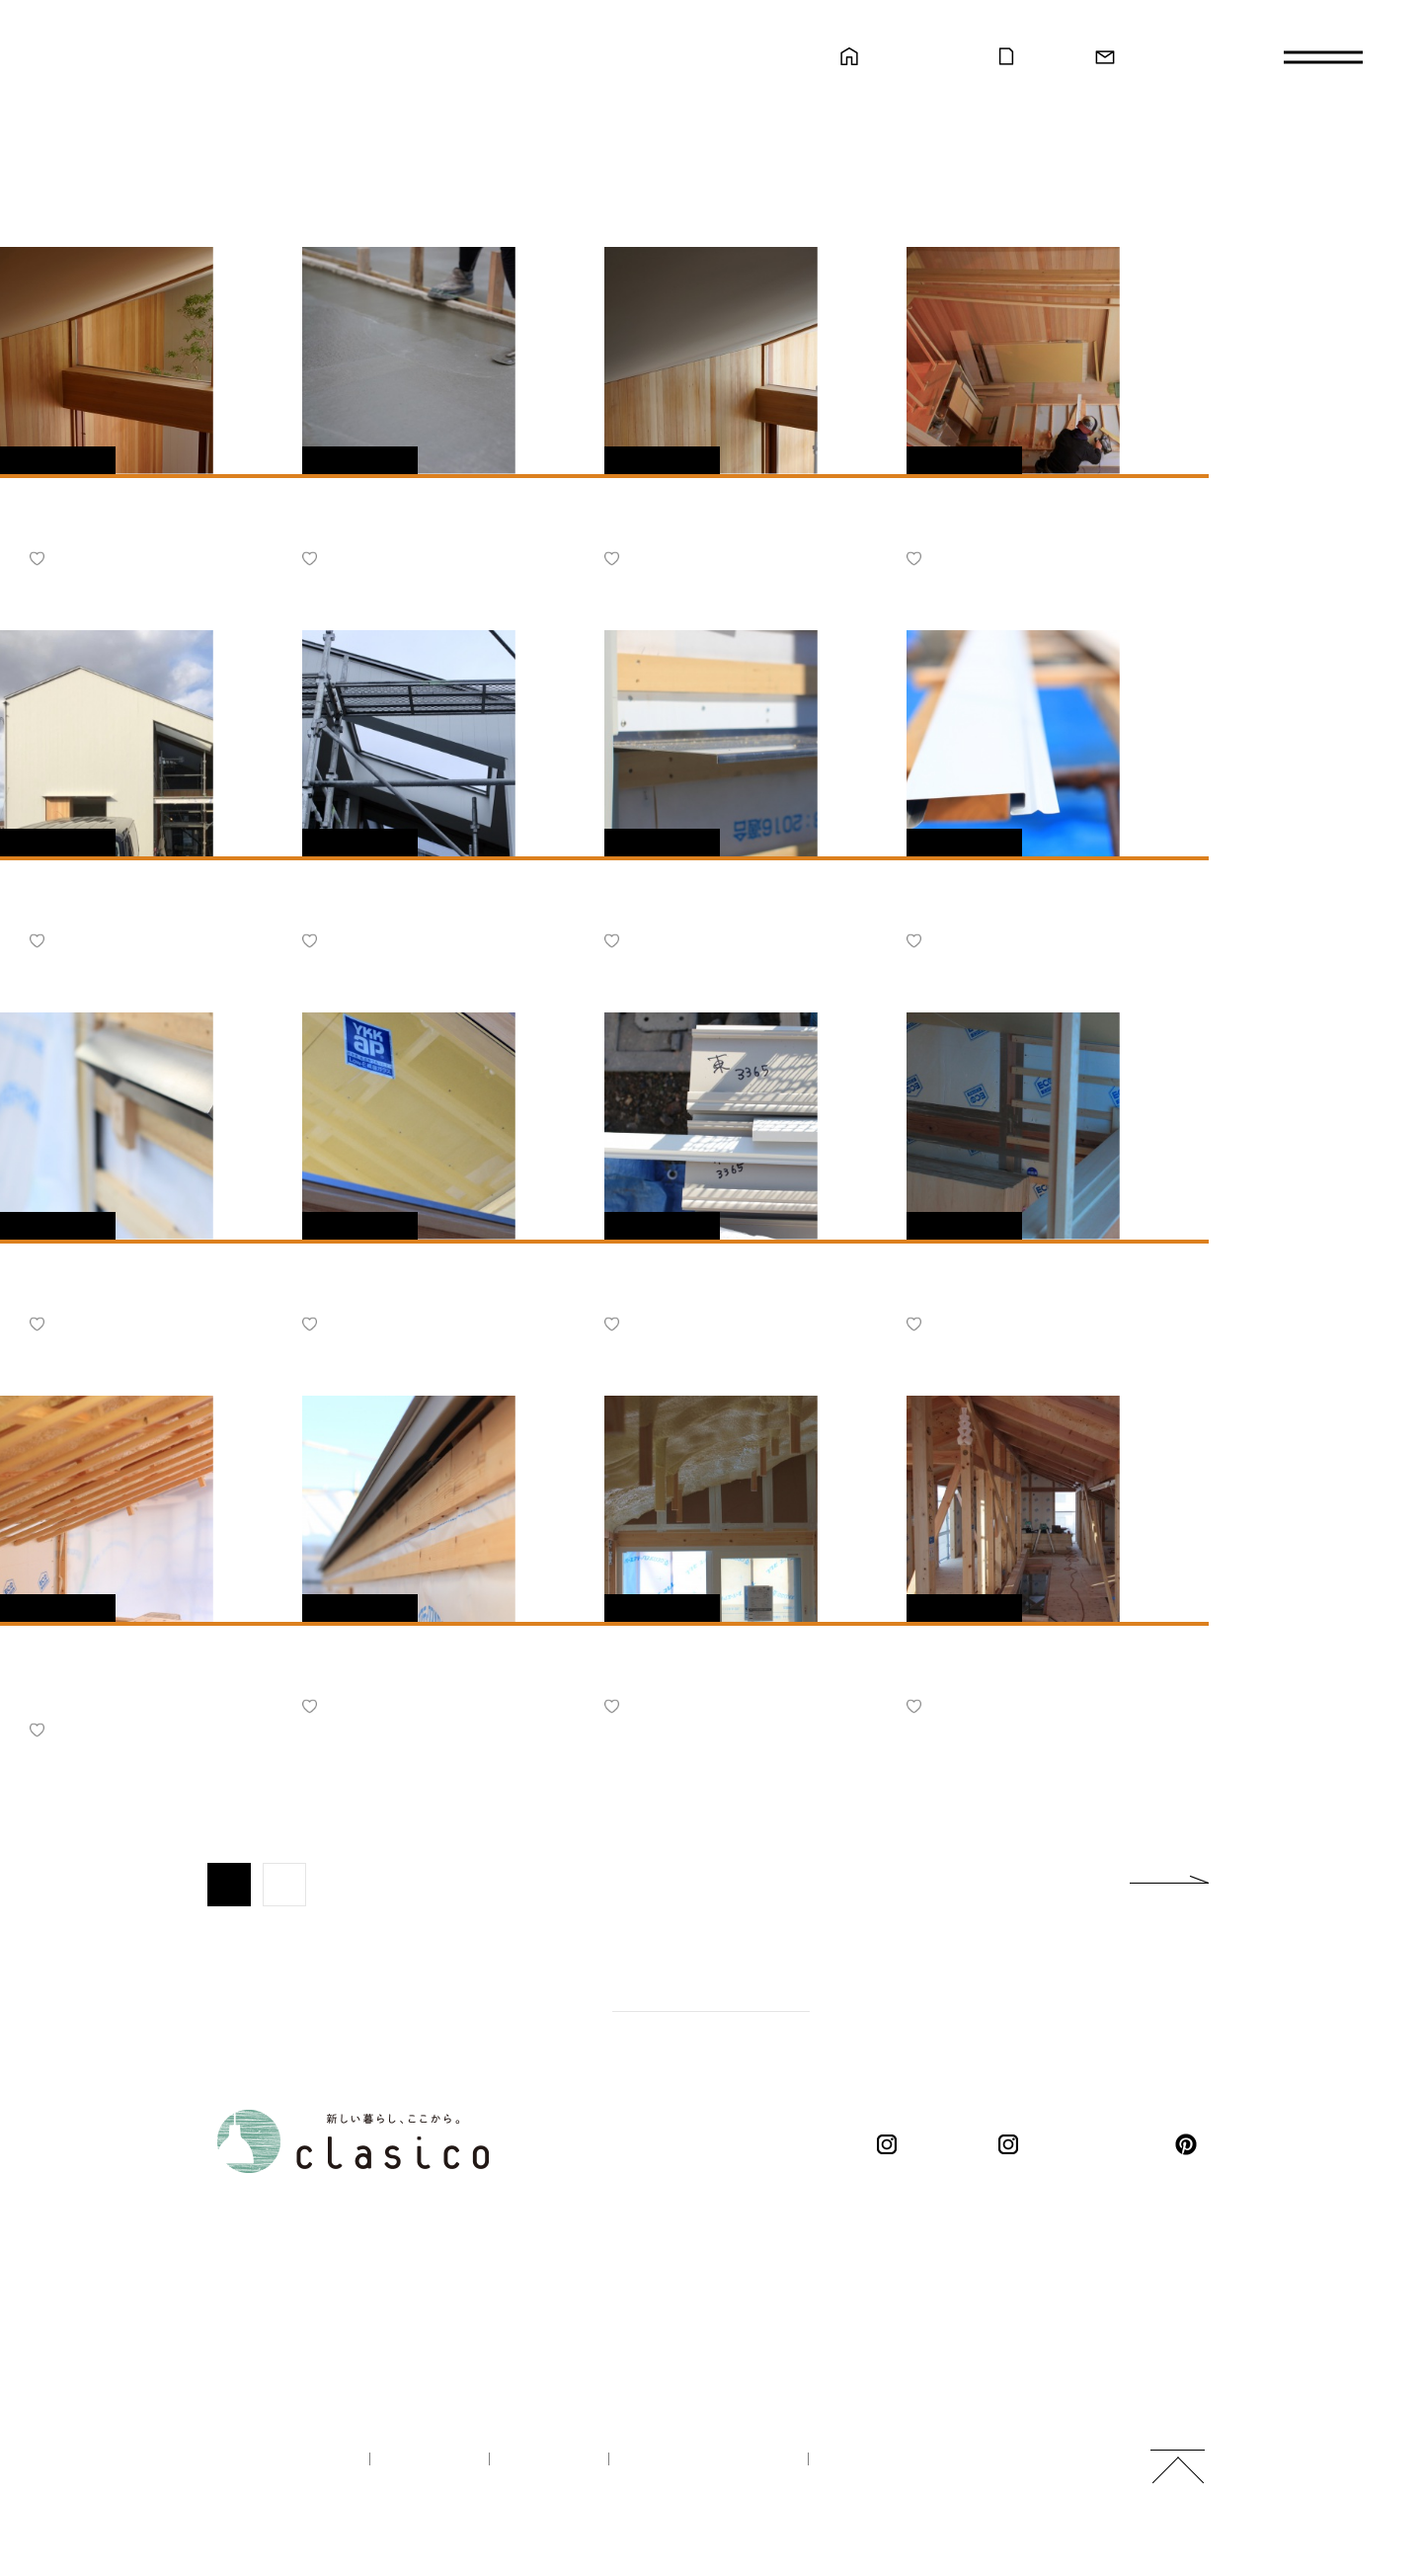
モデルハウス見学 (919, 57)
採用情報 (543, 2459)
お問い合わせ (1165, 57)
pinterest (1190, 2144)
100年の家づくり (281, 2459)
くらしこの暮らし (1081, 2144)
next (1169, 1884)
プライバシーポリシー (702, 2459)
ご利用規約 (870, 2459)
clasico (932, 2144)
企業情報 (423, 2459)
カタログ (1046, 57)
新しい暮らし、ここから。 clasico (238, 131)
